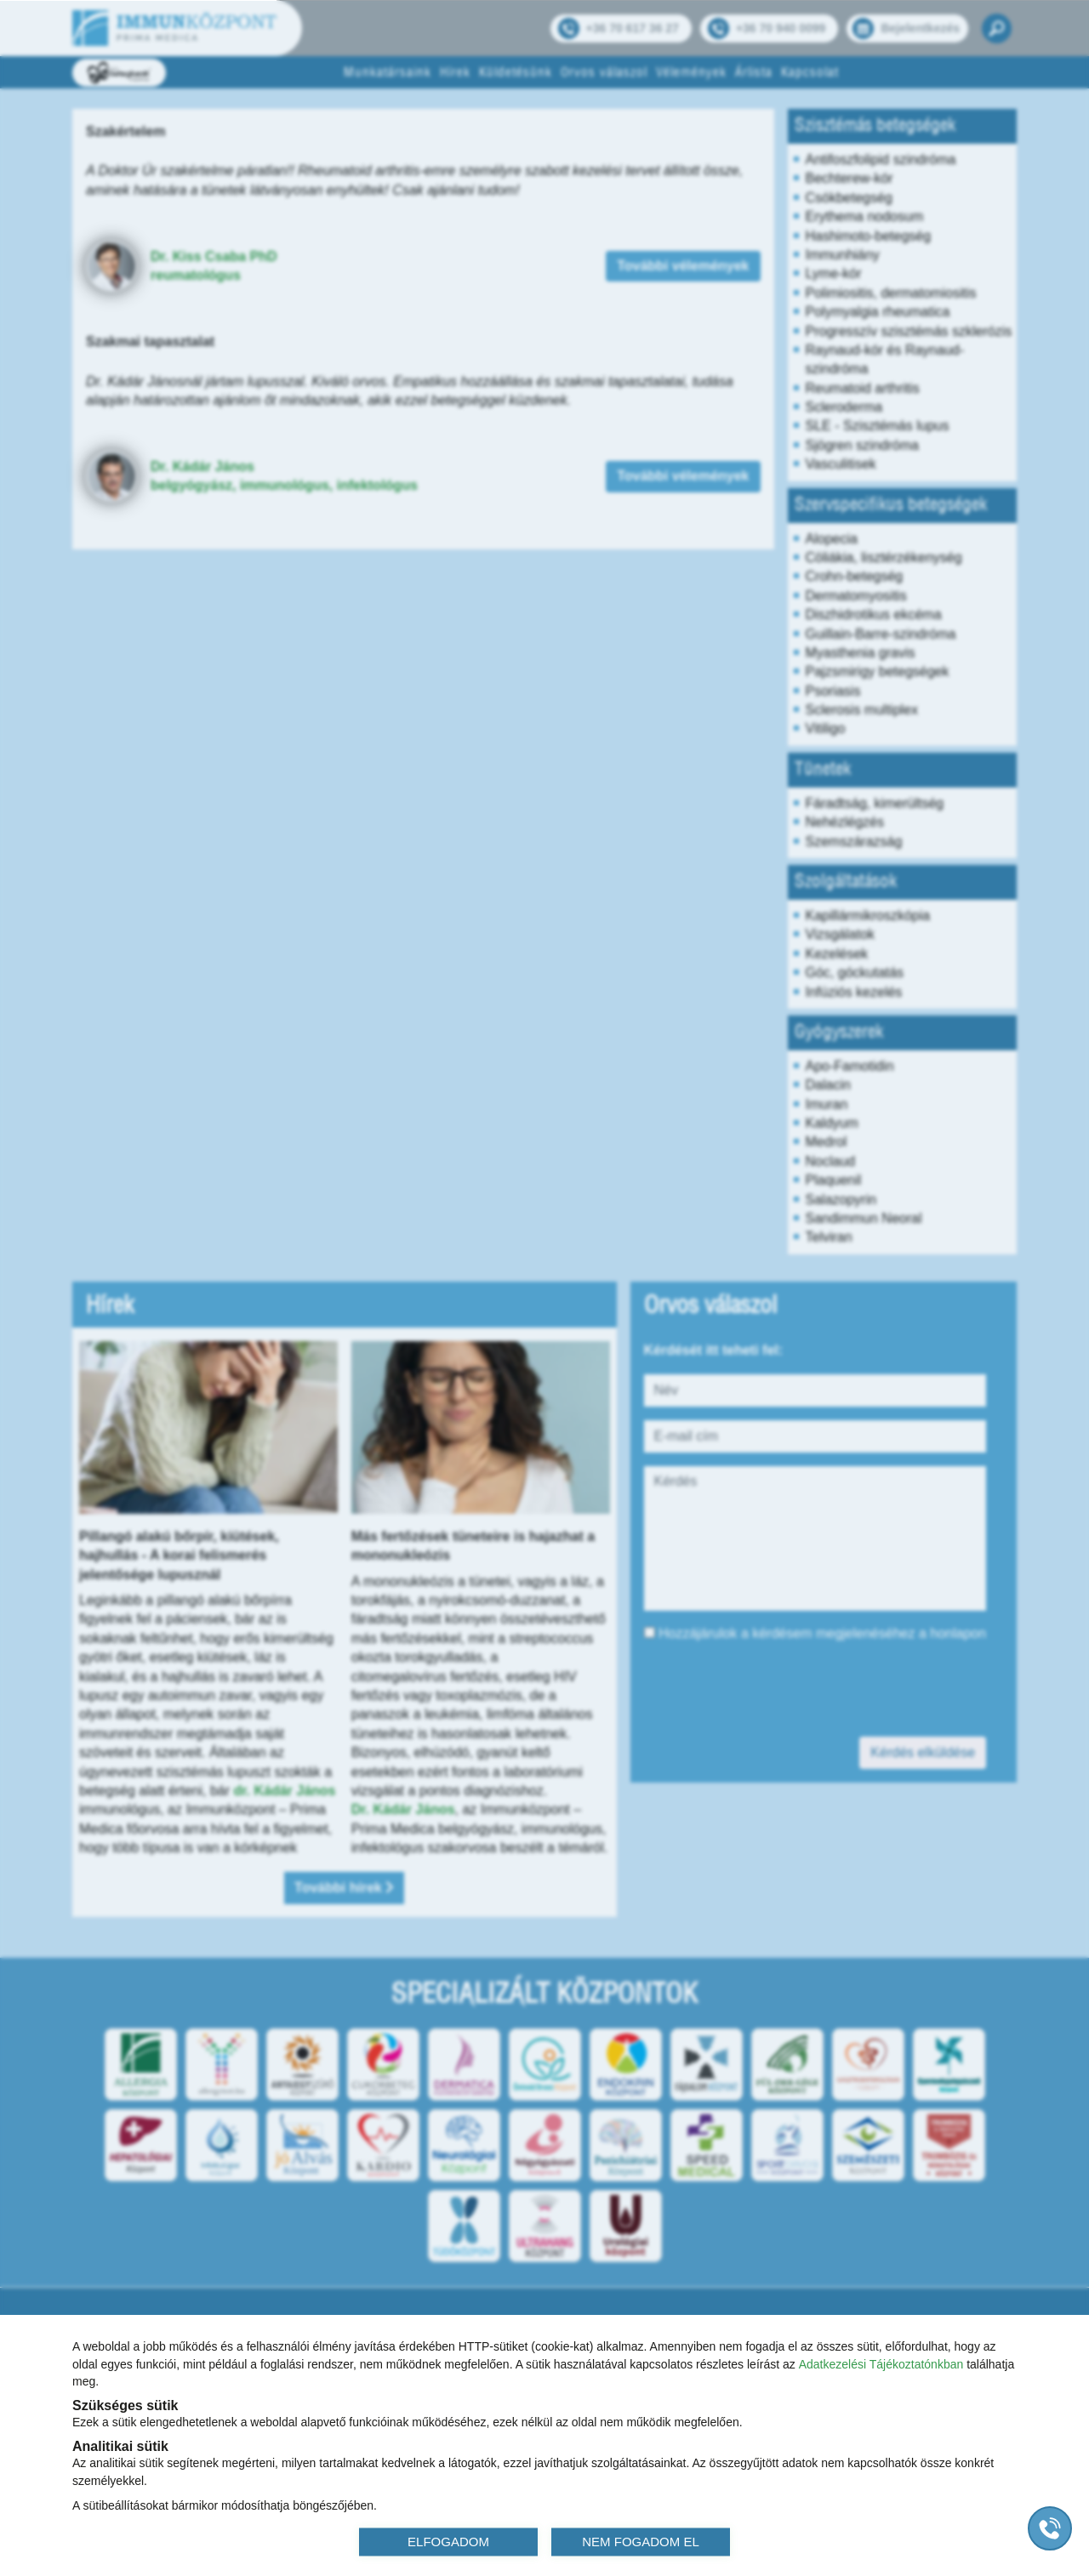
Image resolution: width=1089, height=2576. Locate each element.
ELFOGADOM (448, 2540)
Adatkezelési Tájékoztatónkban (881, 2363)
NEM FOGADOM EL (640, 2540)
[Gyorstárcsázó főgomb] (1050, 2528)
